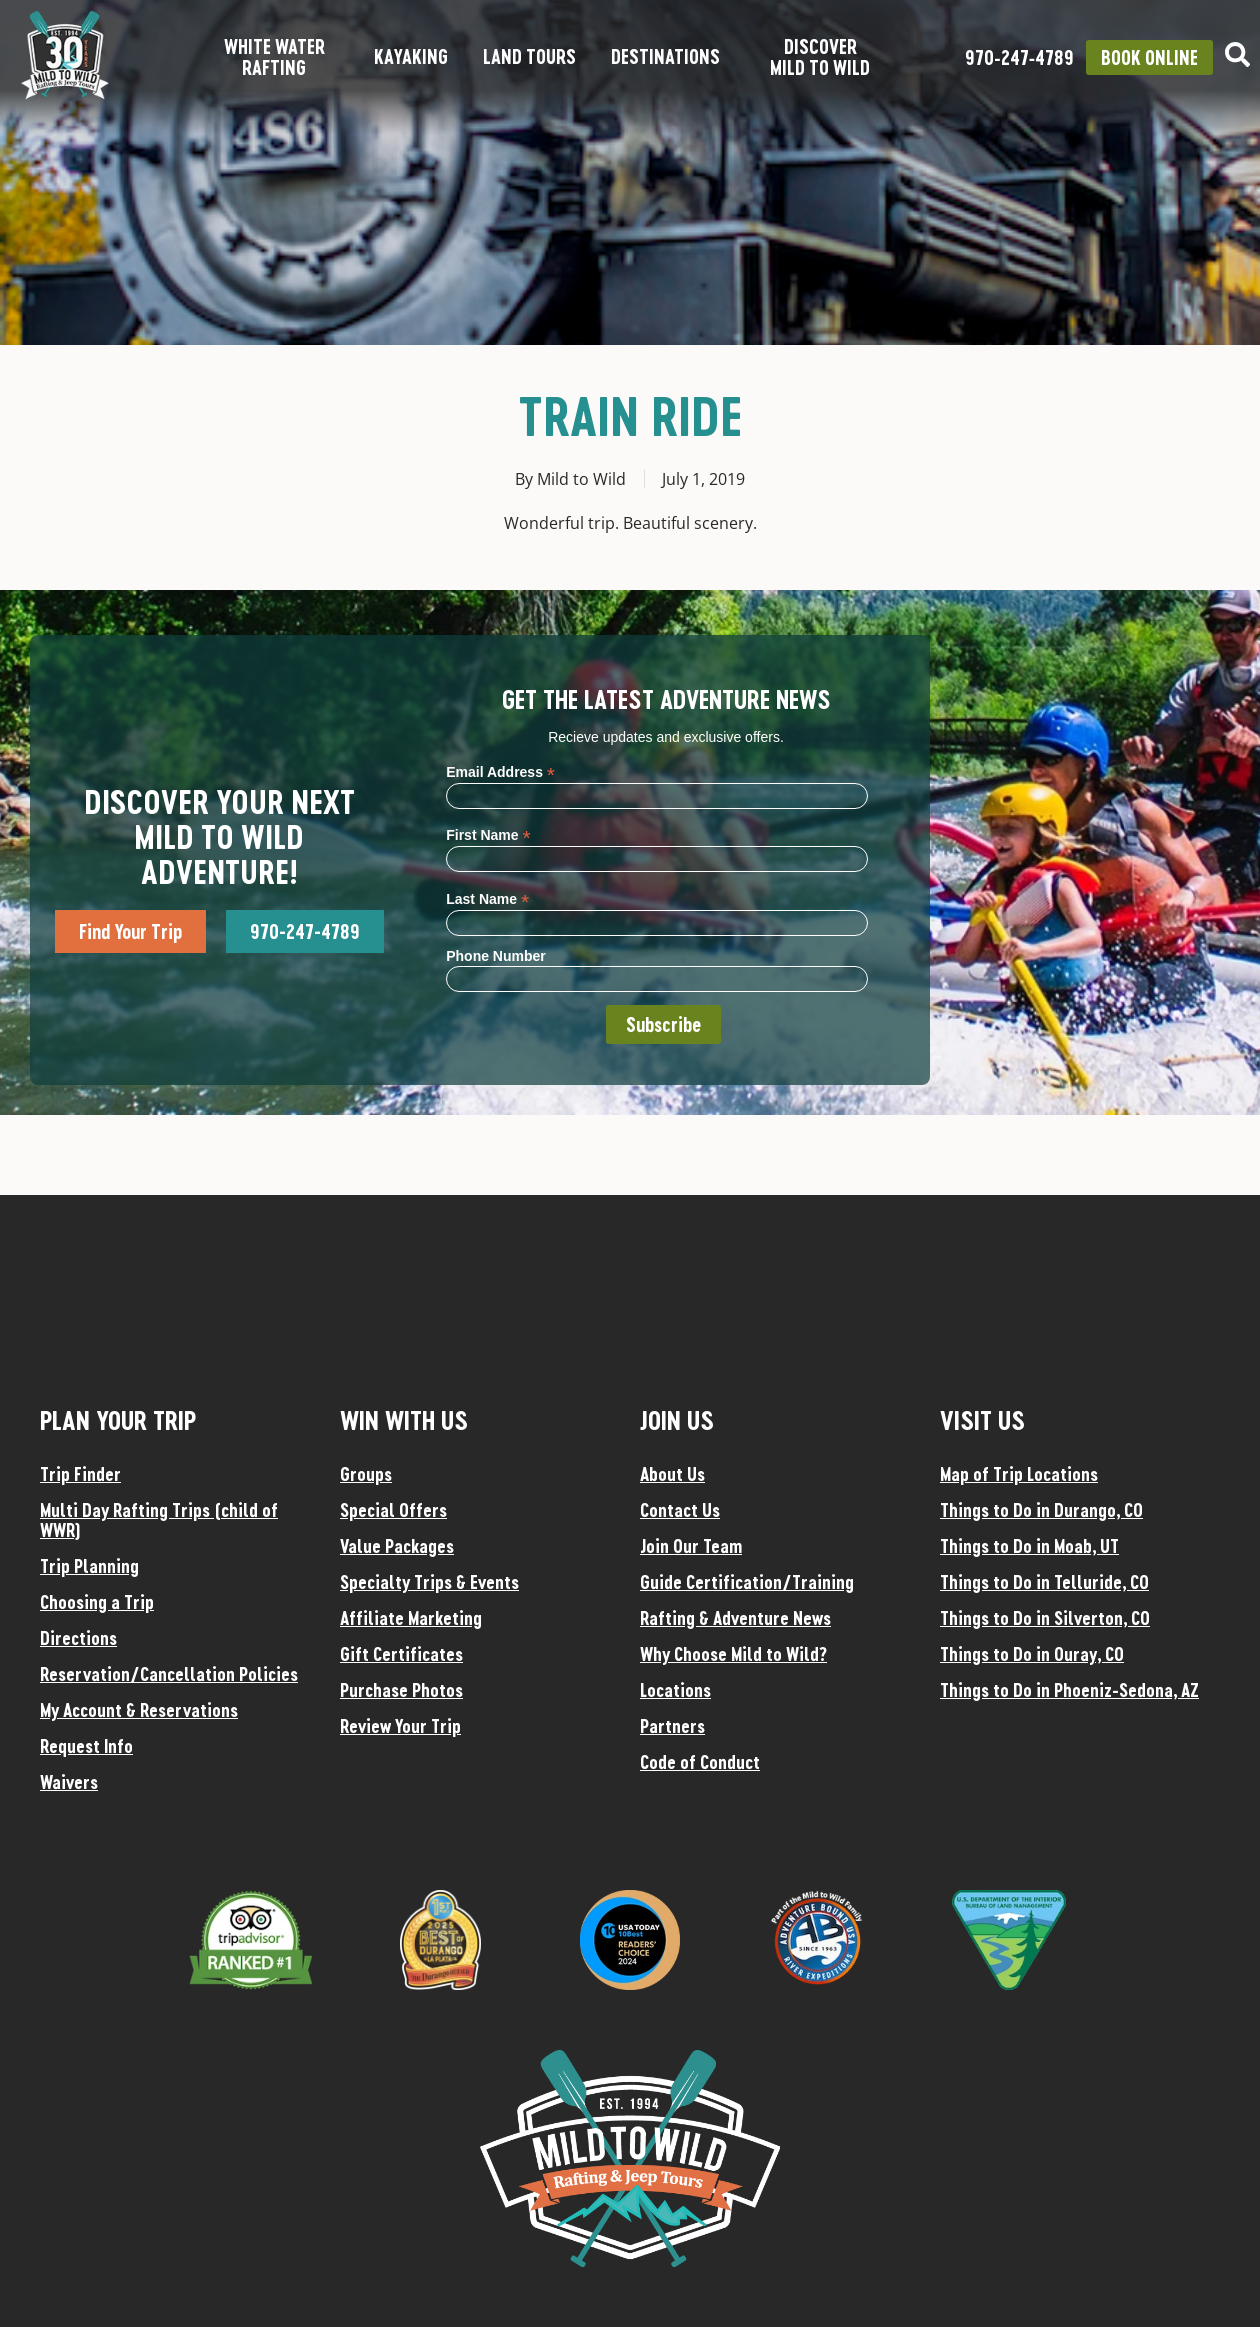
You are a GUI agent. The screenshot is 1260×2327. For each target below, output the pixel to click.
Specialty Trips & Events (429, 1582)
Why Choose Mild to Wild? (733, 1654)
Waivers (69, 1782)
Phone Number (496, 956)
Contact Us (680, 1510)
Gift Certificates (401, 1654)
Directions (78, 1638)
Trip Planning (89, 1566)
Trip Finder (80, 1474)
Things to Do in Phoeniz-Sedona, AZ (1069, 1690)
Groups (366, 1474)
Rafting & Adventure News (735, 1618)
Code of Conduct (700, 1762)
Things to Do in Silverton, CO (1045, 1618)
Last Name (487, 898)
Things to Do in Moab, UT (1029, 1546)
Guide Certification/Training (747, 1582)
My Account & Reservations (139, 1710)
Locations (675, 1690)
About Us (672, 1474)
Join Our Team (691, 1546)
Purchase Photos (401, 1690)
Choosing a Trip (97, 1602)
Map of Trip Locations (1019, 1474)
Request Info (86, 1746)
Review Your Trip (400, 1726)
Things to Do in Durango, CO (1041, 1510)
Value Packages (397, 1546)
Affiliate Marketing (411, 1618)
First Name (488, 834)
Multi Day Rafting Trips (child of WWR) (159, 1520)
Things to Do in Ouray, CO (1032, 1654)
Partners (672, 1726)
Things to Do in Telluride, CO (1044, 1582)
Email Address (500, 771)
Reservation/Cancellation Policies (169, 1674)
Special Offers (393, 1510)
